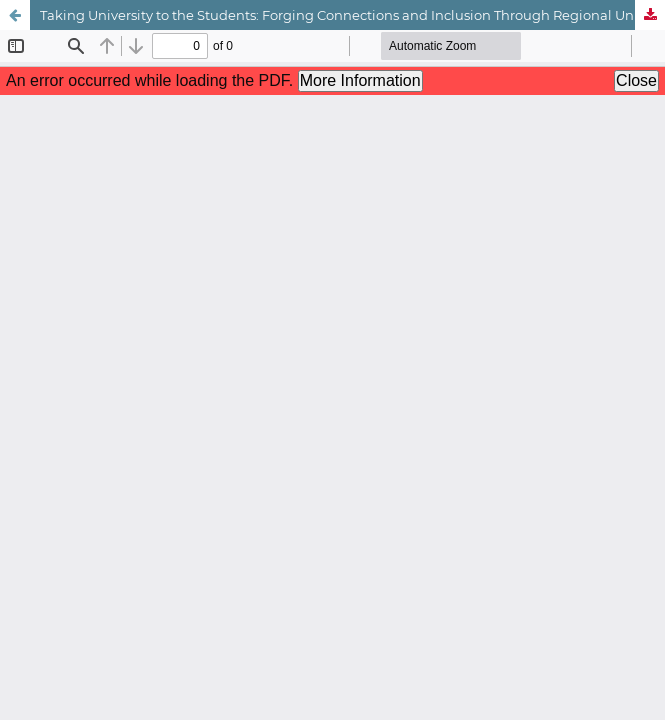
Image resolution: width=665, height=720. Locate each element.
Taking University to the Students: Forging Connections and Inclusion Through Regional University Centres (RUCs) (352, 15)
